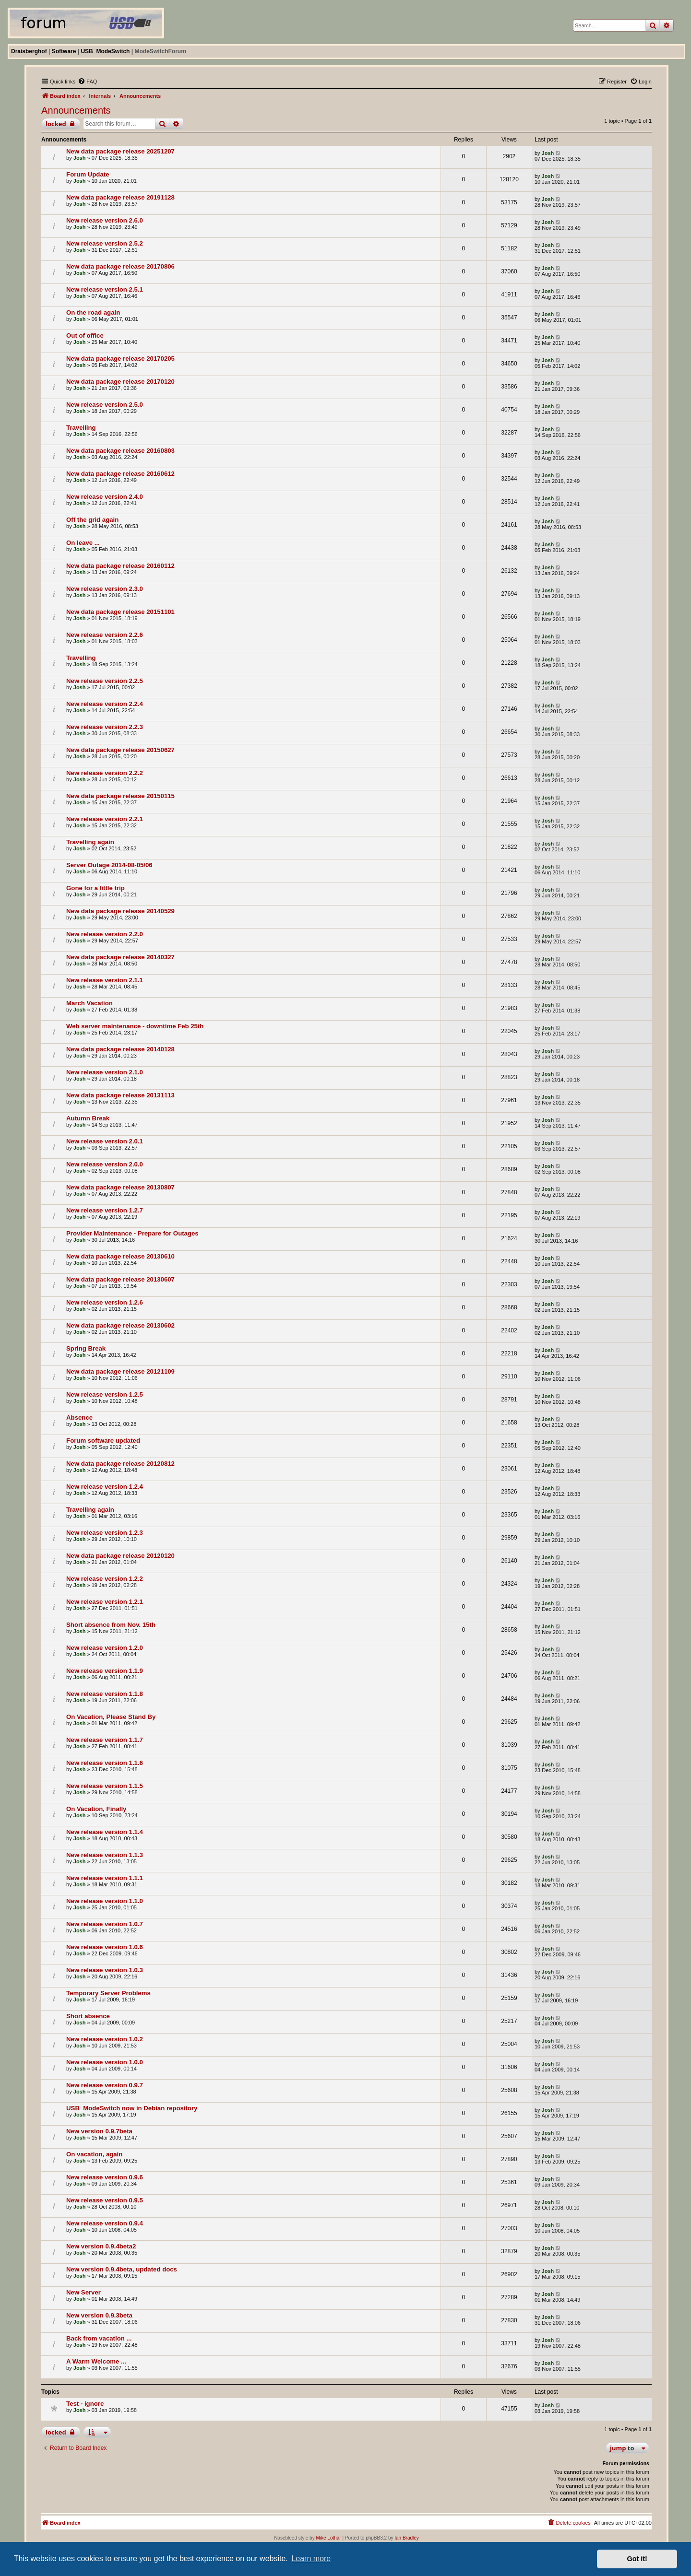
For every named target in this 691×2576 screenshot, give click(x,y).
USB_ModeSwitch (105, 51)
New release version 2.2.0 (104, 934)
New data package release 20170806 (120, 266)
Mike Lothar (328, 2538)
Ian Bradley (406, 2538)
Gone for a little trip (95, 888)
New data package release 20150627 (120, 749)
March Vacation (89, 1003)
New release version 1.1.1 (104, 1878)
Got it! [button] (637, 2559)
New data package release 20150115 (120, 796)
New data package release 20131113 (120, 1095)
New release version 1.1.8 (104, 1693)
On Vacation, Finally (96, 1808)
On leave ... (83, 542)
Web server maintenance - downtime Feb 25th (134, 1026)
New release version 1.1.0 (104, 1901)
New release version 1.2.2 (104, 1578)
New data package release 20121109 (120, 1371)
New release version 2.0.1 (104, 1141)
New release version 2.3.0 (104, 588)
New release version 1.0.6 (104, 1947)
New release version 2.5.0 (104, 404)
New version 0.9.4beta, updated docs (121, 2269)
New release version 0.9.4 (104, 2223)
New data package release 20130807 (120, 1187)
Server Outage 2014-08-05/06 (109, 865)
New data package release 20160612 (120, 473)
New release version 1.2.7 (104, 1210)
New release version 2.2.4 (104, 703)
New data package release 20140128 (120, 1049)
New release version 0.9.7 (104, 2085)
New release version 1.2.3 (104, 1532)
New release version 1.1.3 (104, 1854)
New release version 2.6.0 (104, 220)
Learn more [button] (311, 2558)
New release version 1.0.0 (104, 2062)
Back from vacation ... (98, 2338)
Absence (79, 1417)
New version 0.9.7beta (99, 2131)
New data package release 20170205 (120, 358)
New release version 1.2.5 (104, 1394)
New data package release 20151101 (120, 611)
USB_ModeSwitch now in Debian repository (131, 2108)
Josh (79, 158)
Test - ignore (85, 2403)
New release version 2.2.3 (104, 726)
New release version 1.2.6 (104, 1302)
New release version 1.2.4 (104, 1486)
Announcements (76, 110)
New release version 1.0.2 (104, 2039)
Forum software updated (103, 1440)
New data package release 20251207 (120, 151)
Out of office (85, 335)
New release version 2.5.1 (104, 289)
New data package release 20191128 (120, 197)
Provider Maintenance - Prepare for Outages (132, 1233)
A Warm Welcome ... (96, 2361)
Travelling (81, 427)
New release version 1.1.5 (104, 1785)
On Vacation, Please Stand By (110, 1716)
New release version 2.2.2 (104, 772)
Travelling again (90, 842)
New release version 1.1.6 (104, 1762)
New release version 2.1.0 (104, 1072)
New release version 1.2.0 (104, 1647)
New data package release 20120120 (120, 1555)
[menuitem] (87, 81)
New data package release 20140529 (120, 911)
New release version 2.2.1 (104, 819)
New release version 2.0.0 (104, 1164)
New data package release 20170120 (120, 381)
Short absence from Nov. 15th (110, 1624)
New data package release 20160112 (120, 565)
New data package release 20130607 (120, 1279)
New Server (83, 2292)
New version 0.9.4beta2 (101, 2246)
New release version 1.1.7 (104, 1739)
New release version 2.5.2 (104, 243)
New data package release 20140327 (120, 957)
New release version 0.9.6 (104, 2177)
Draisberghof (29, 51)
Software (64, 51)
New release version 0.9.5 (104, 2200)
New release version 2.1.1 (104, 980)
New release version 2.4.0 (104, 496)
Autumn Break (87, 1118)
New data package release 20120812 (120, 1463)
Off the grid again (92, 519)
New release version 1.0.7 (104, 1924)
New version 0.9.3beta (99, 2315)
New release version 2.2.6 (104, 634)
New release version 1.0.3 (104, 1970)
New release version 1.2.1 (104, 1601)
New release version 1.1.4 (104, 1831)
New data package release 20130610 (120, 1256)
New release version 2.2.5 (104, 680)
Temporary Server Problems (108, 1993)
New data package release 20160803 (120, 450)
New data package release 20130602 (120, 1325)
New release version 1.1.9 (104, 1670)
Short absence (88, 2016)
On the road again (93, 312)
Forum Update (87, 174)
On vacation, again (94, 2154)
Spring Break (86, 1348)
